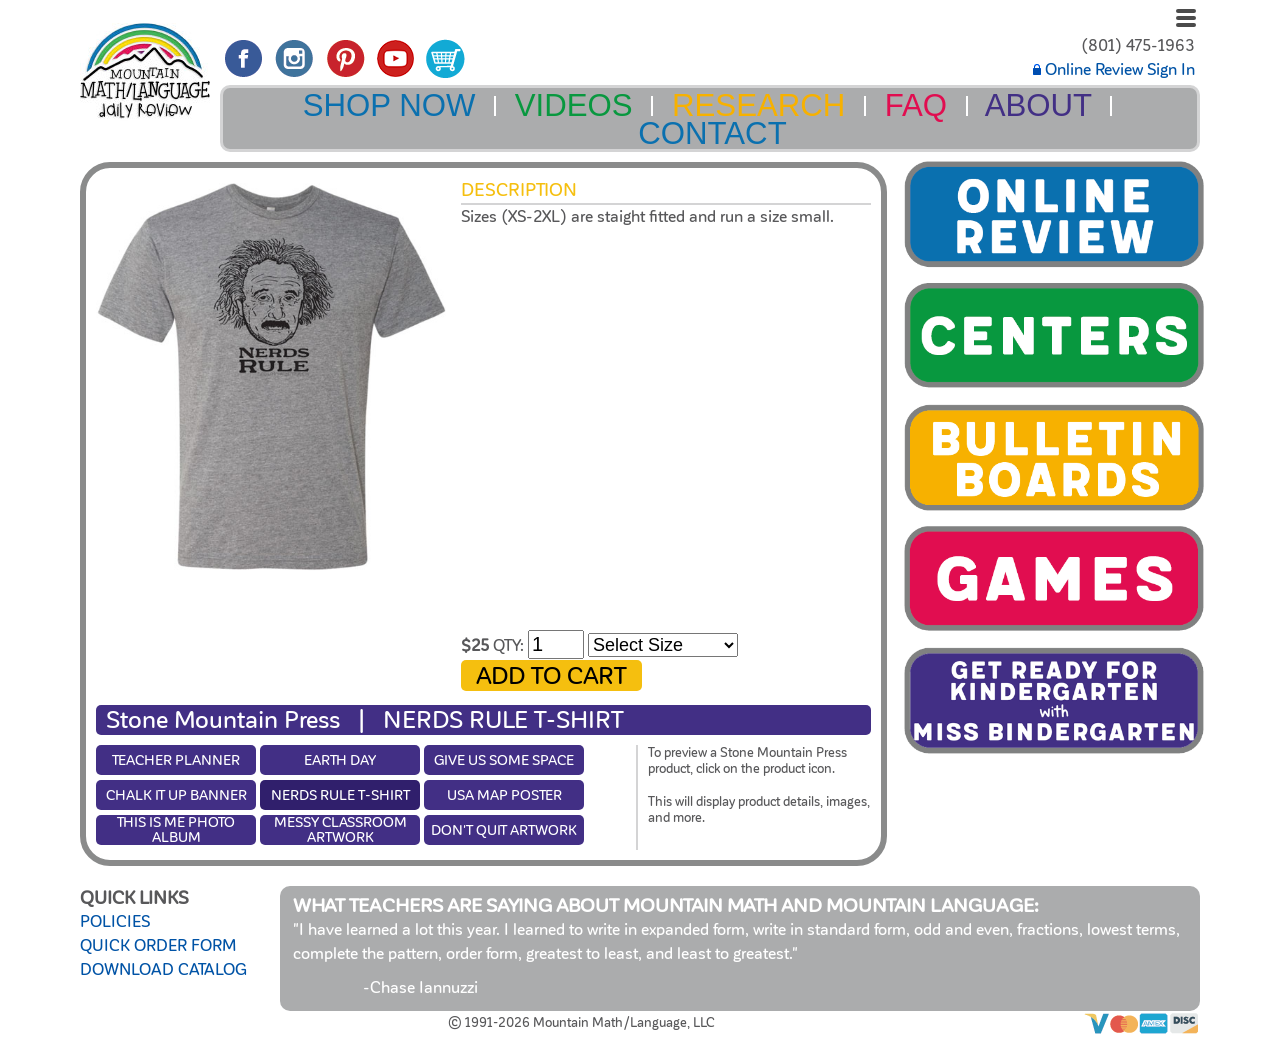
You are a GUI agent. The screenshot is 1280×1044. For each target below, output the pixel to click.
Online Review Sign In (1114, 70)
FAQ (916, 105)
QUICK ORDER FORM (158, 946)
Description (519, 190)
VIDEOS (574, 105)
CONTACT (712, 133)
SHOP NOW (389, 105)
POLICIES (115, 922)
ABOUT (1038, 105)
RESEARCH (758, 105)
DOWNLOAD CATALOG (163, 970)
